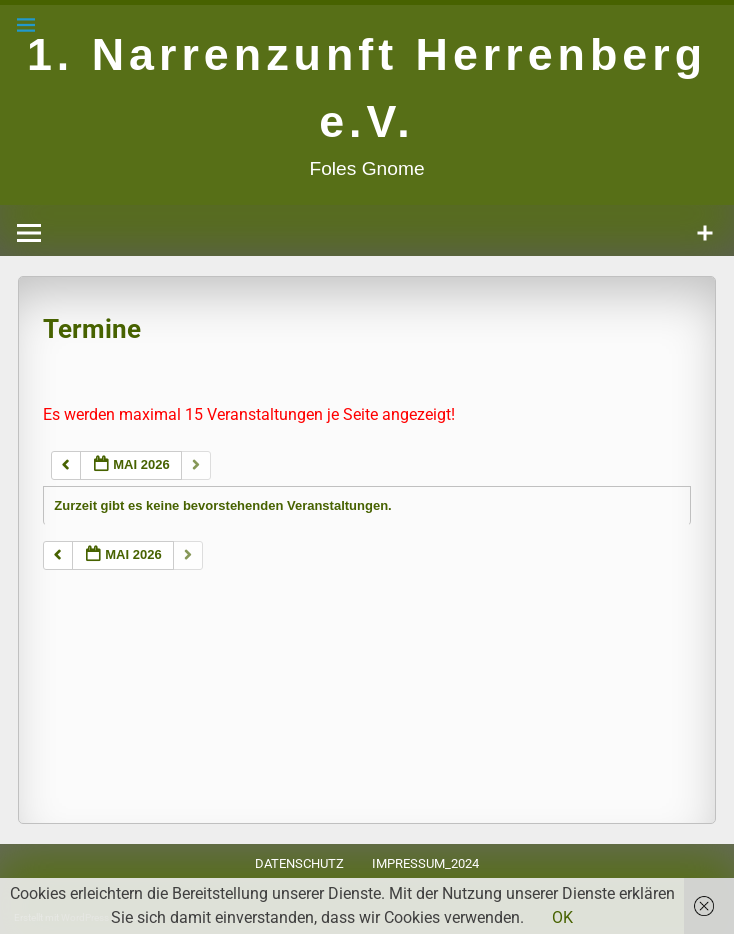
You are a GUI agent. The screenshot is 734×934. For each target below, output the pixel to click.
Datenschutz (299, 863)
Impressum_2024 (425, 863)
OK (562, 917)
